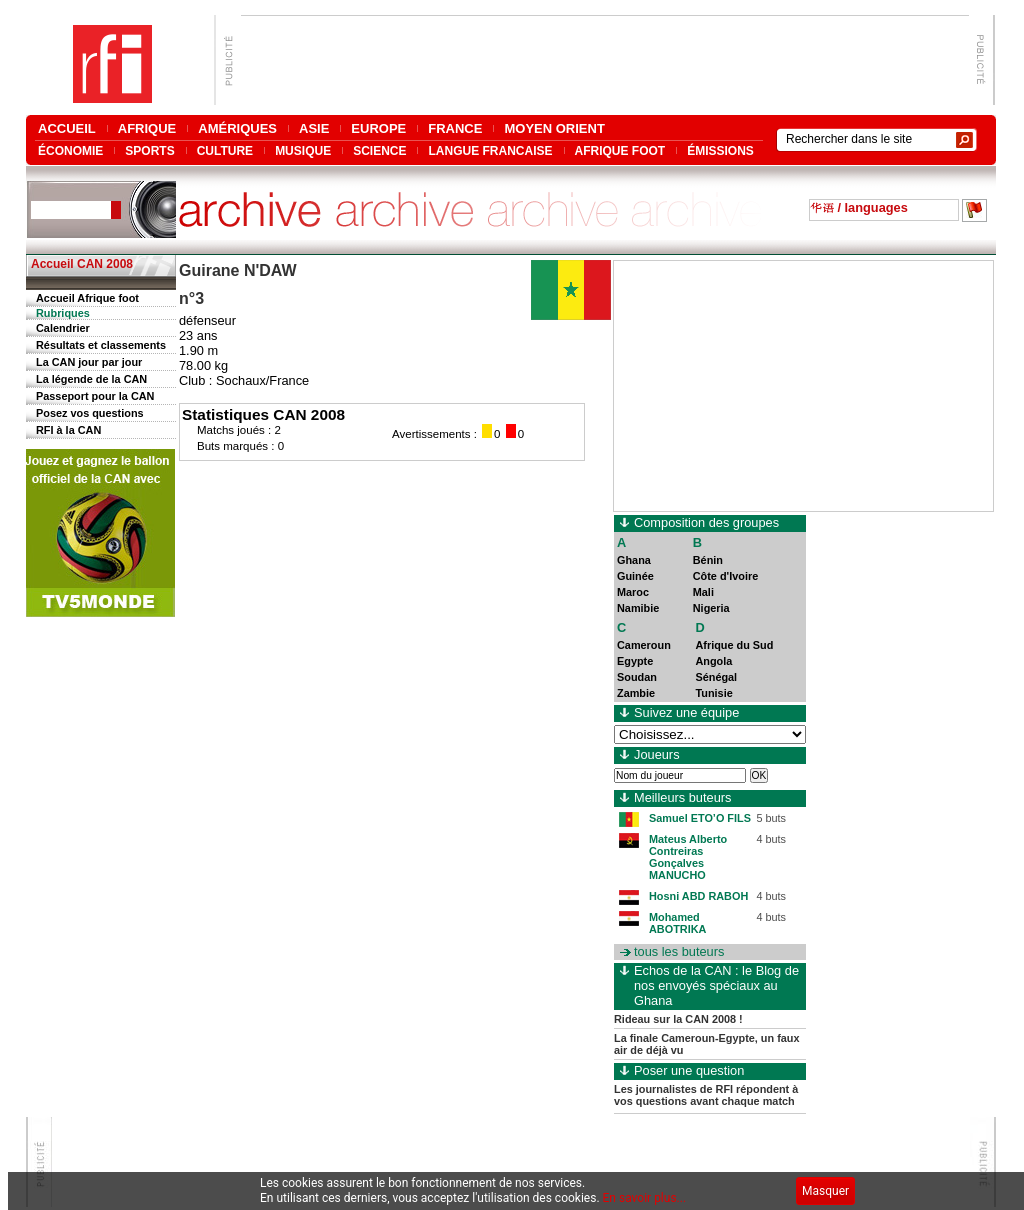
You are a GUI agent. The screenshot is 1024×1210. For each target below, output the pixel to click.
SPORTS (149, 150)
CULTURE (225, 150)
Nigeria (711, 608)
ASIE (314, 128)
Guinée (635, 576)
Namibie (638, 608)
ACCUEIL (67, 128)
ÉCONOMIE (70, 150)
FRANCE (455, 128)
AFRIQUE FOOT (620, 150)
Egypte (635, 661)
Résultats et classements (101, 345)
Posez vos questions (90, 413)
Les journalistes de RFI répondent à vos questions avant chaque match (706, 1095)
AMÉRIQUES (237, 128)
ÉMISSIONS (720, 150)
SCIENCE (379, 150)
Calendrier (63, 328)
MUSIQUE (303, 150)
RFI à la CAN (68, 430)
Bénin (708, 560)
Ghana (634, 560)
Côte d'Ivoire (725, 576)
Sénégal (716, 677)
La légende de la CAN (91, 379)
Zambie (636, 693)
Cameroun (644, 645)
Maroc (633, 592)
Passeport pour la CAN (95, 396)
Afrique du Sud (734, 645)
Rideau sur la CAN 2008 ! (678, 1019)
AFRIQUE (147, 128)
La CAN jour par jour (89, 362)
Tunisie (713, 693)
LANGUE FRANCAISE (490, 150)
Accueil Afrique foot (87, 298)
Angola (713, 661)
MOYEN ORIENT (554, 128)
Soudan (637, 677)
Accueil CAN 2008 (82, 264)
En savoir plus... (645, 1198)
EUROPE (378, 128)
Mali (703, 592)
